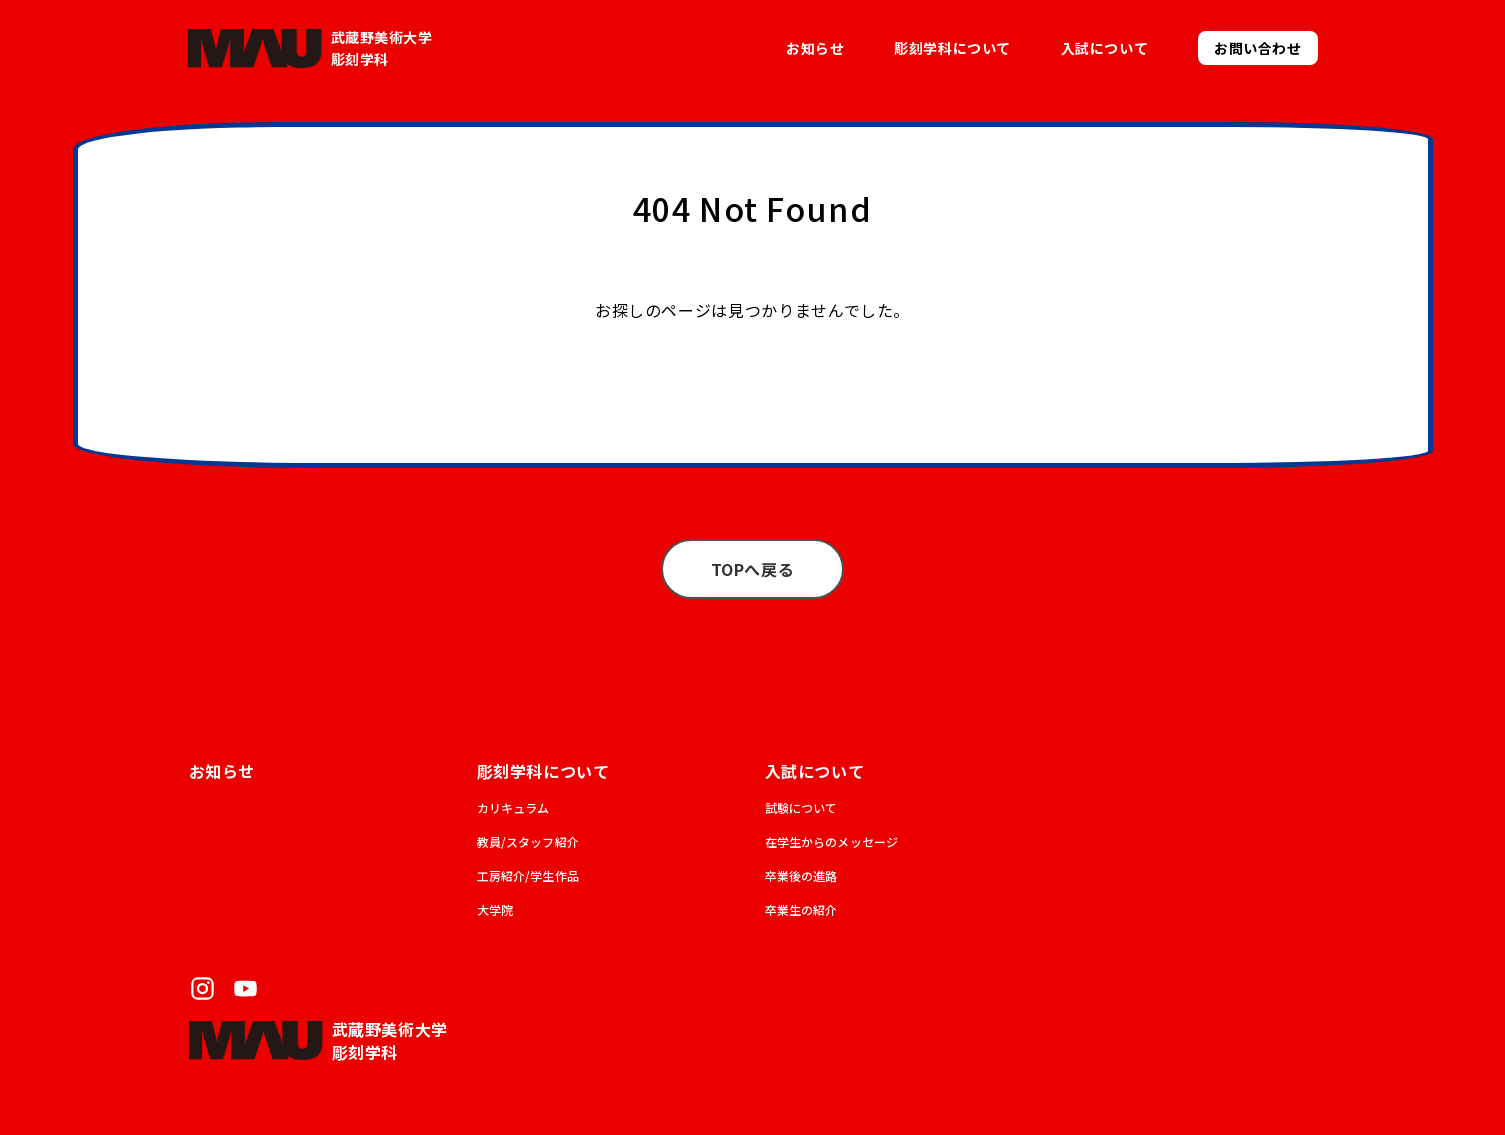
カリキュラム (513, 807)
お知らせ (815, 48)
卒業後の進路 (801, 875)
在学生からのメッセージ (832, 841)
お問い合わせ (1257, 48)
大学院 (495, 909)
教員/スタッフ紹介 (528, 841)
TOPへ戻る (753, 569)
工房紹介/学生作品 (528, 875)
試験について (801, 807)
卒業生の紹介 (801, 909)
